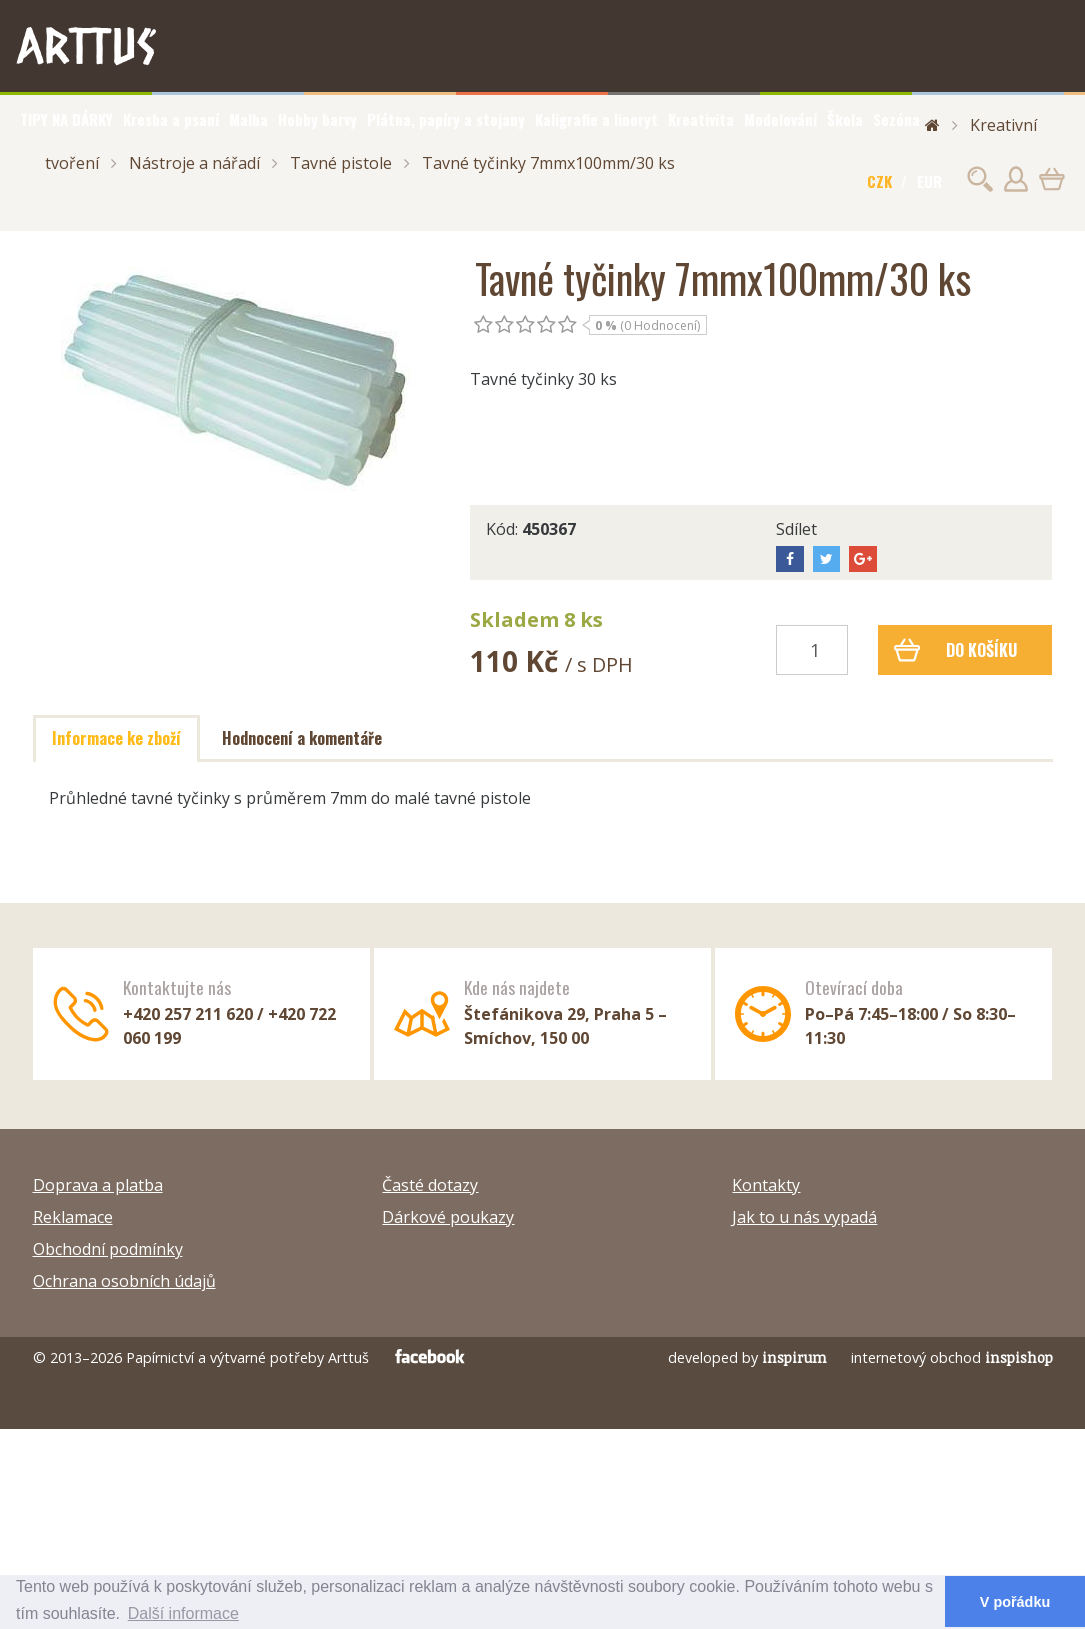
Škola (845, 119)
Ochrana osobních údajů (124, 1281)
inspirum (794, 1357)
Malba (248, 119)
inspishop (1019, 1357)
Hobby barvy (317, 119)
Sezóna (896, 119)
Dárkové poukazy (448, 1217)
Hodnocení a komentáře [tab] (302, 738)
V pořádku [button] (1015, 1602)
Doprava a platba (98, 1185)
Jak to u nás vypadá (804, 1217)
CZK (879, 181)
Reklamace (73, 1217)
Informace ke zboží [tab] (116, 738)
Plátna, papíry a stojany (446, 119)
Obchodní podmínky (108, 1249)
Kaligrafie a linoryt (596, 119)
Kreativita (701, 119)
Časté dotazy (430, 1185)
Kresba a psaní (171, 119)
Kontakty (766, 1185)
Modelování (780, 119)
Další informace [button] (183, 1613)
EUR (929, 181)
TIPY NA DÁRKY (66, 119)
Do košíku (955, 650)
